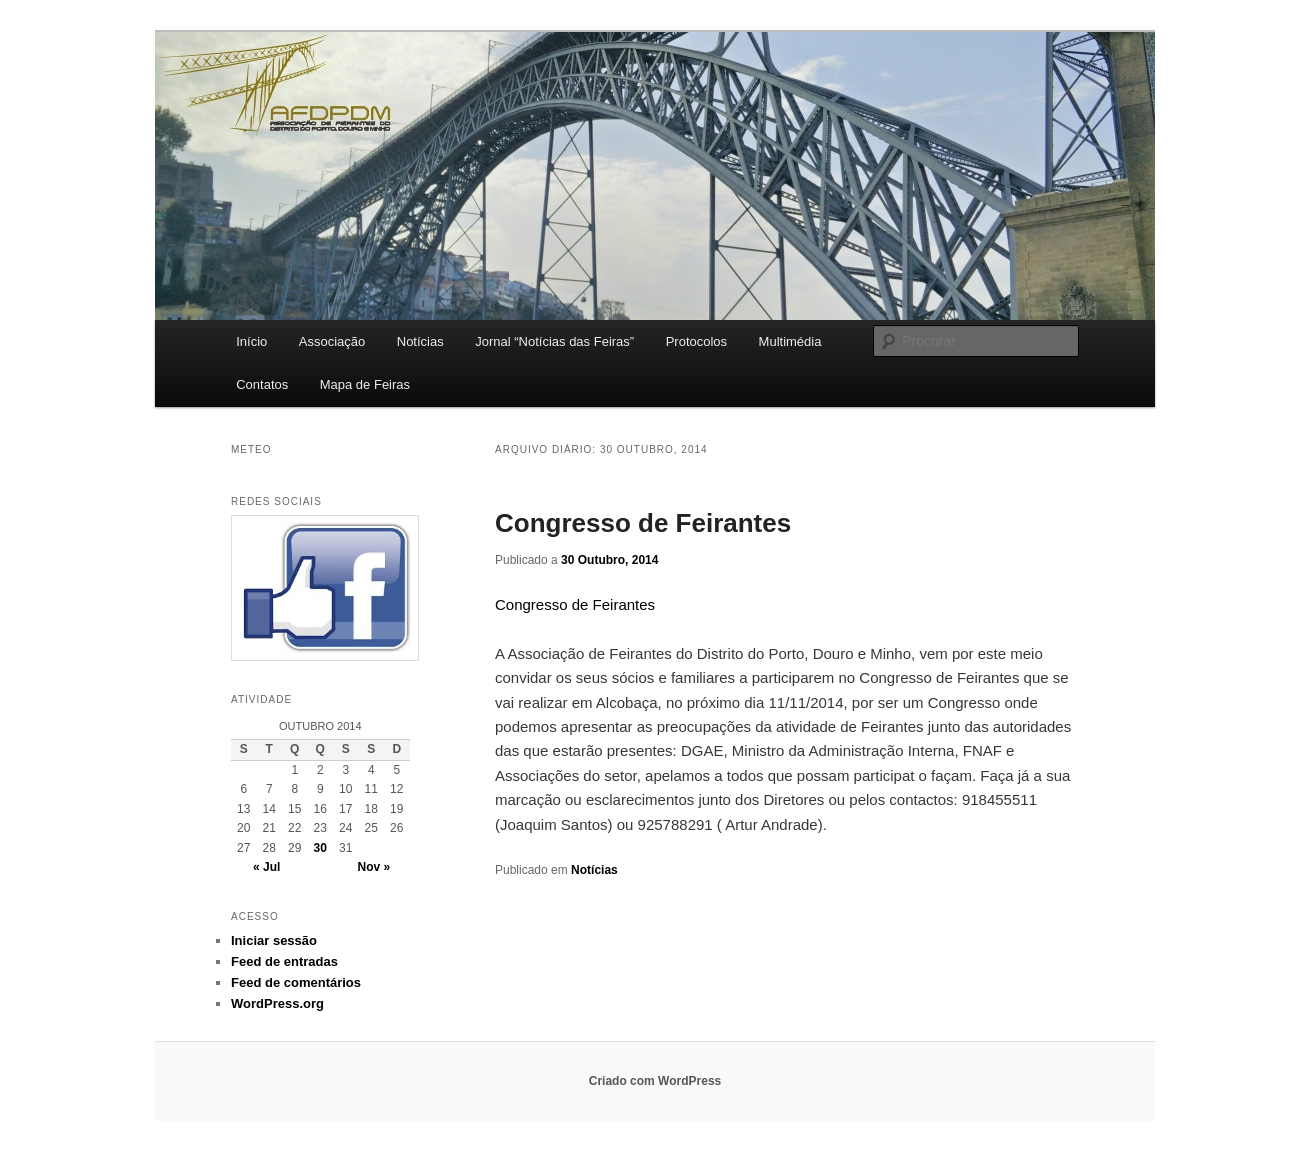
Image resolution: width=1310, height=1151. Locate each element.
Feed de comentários (296, 982)
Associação (332, 341)
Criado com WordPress (655, 1081)
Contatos (262, 384)
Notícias (420, 341)
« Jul (266, 867)
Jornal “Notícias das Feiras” (554, 341)
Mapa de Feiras (365, 384)
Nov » (374, 867)
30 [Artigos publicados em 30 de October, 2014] (320, 848)
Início (251, 341)
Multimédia (790, 341)
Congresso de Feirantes (643, 523)
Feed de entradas (284, 961)
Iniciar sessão (274, 940)
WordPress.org (277, 1003)
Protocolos (696, 341)
